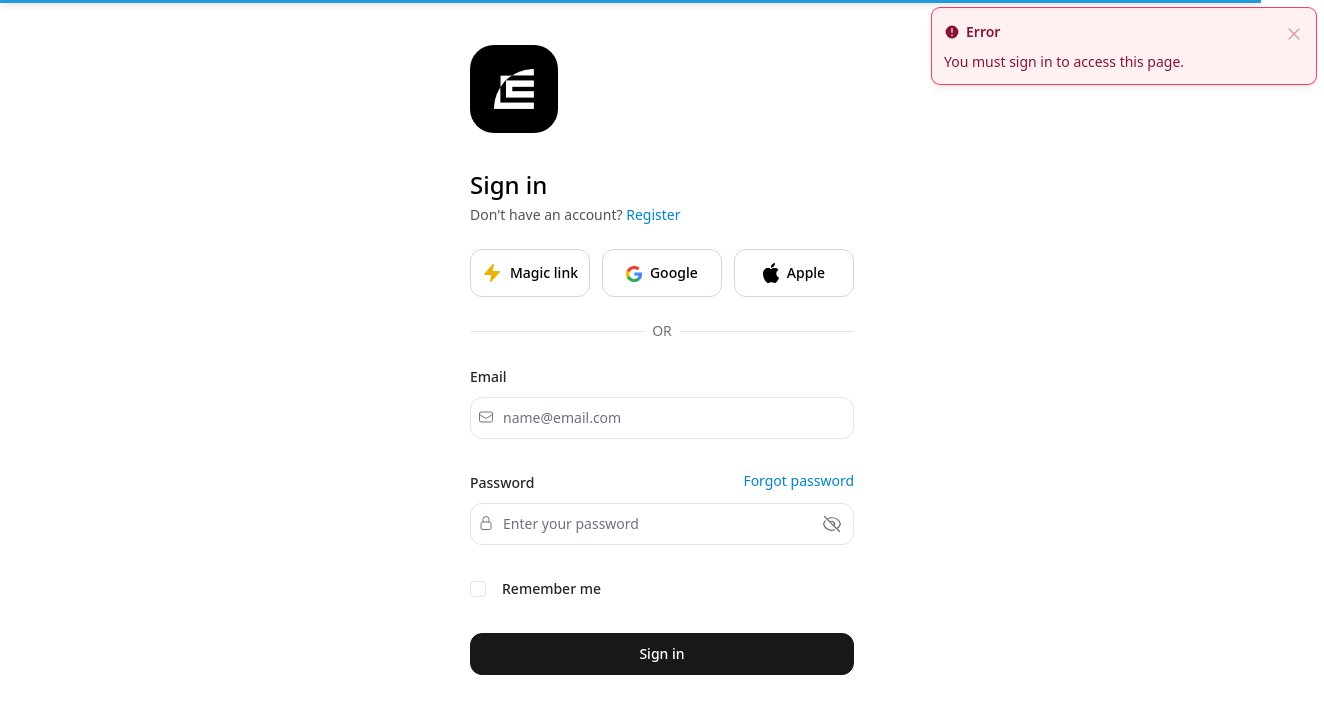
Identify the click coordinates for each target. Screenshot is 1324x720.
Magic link (530, 273)
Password (502, 482)
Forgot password (798, 480)
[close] (1294, 32)
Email (488, 376)
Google (661, 272)
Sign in (661, 653)
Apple (794, 273)
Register (653, 214)
